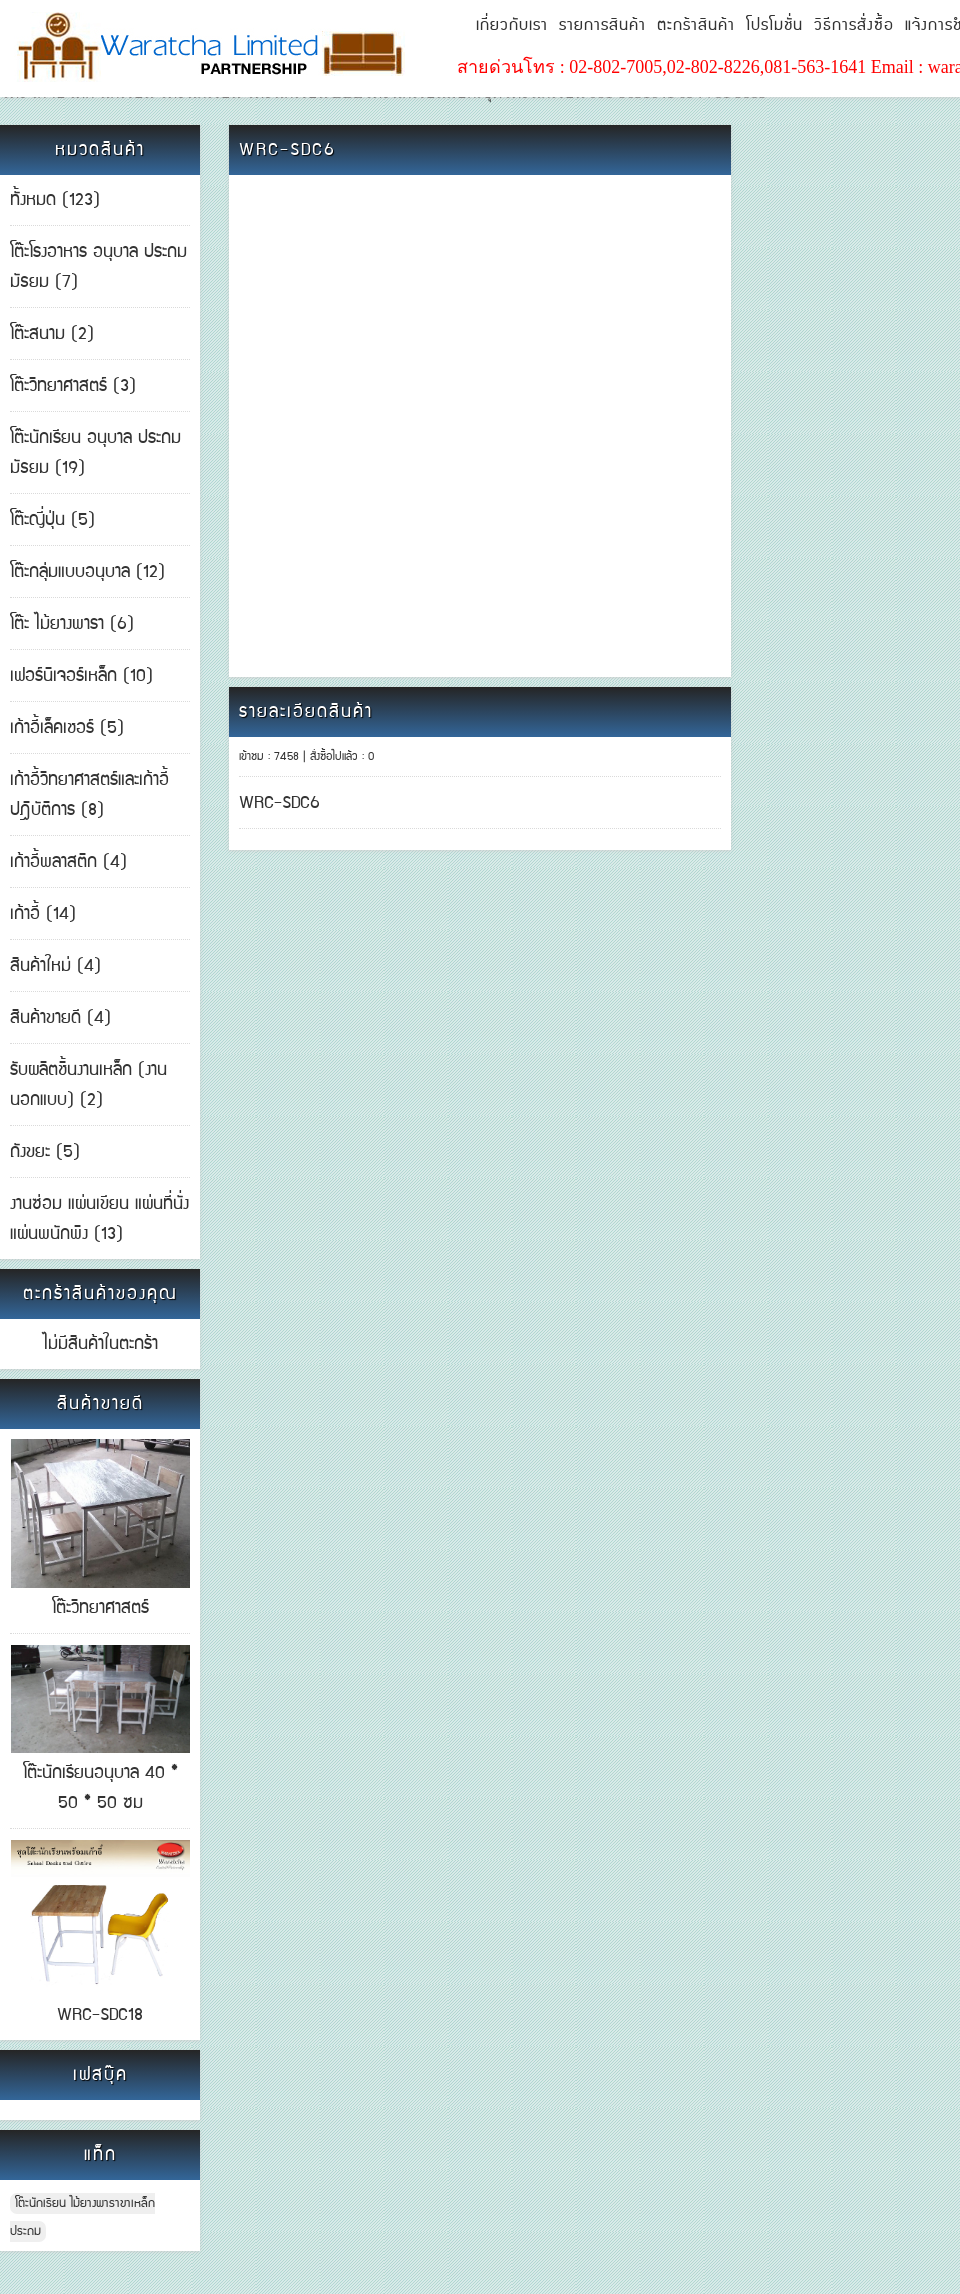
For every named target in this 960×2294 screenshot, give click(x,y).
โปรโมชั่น (774, 25)
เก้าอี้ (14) (43, 914)
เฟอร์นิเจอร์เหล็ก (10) (81, 676)
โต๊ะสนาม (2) (52, 334)
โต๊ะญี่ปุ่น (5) (52, 520)
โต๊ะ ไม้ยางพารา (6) (72, 624)
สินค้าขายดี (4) (60, 1018)
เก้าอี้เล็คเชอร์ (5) (67, 728)
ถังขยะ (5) (45, 1152)
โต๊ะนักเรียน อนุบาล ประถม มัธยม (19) (95, 453)
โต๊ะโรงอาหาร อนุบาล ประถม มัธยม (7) (98, 267)
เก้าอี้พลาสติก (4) (68, 862)
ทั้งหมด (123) (55, 200)
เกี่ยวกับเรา (512, 25)
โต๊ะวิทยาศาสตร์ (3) (73, 386)
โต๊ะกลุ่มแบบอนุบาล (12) (87, 572)
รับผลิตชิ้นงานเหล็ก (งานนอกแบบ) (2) (88, 1085)
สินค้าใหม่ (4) (55, 966)
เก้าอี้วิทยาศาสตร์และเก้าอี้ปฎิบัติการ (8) (89, 795)
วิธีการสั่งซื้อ (854, 25)
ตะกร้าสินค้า (696, 25)
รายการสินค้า (602, 25)
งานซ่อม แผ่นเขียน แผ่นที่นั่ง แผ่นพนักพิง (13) (99, 1219)
